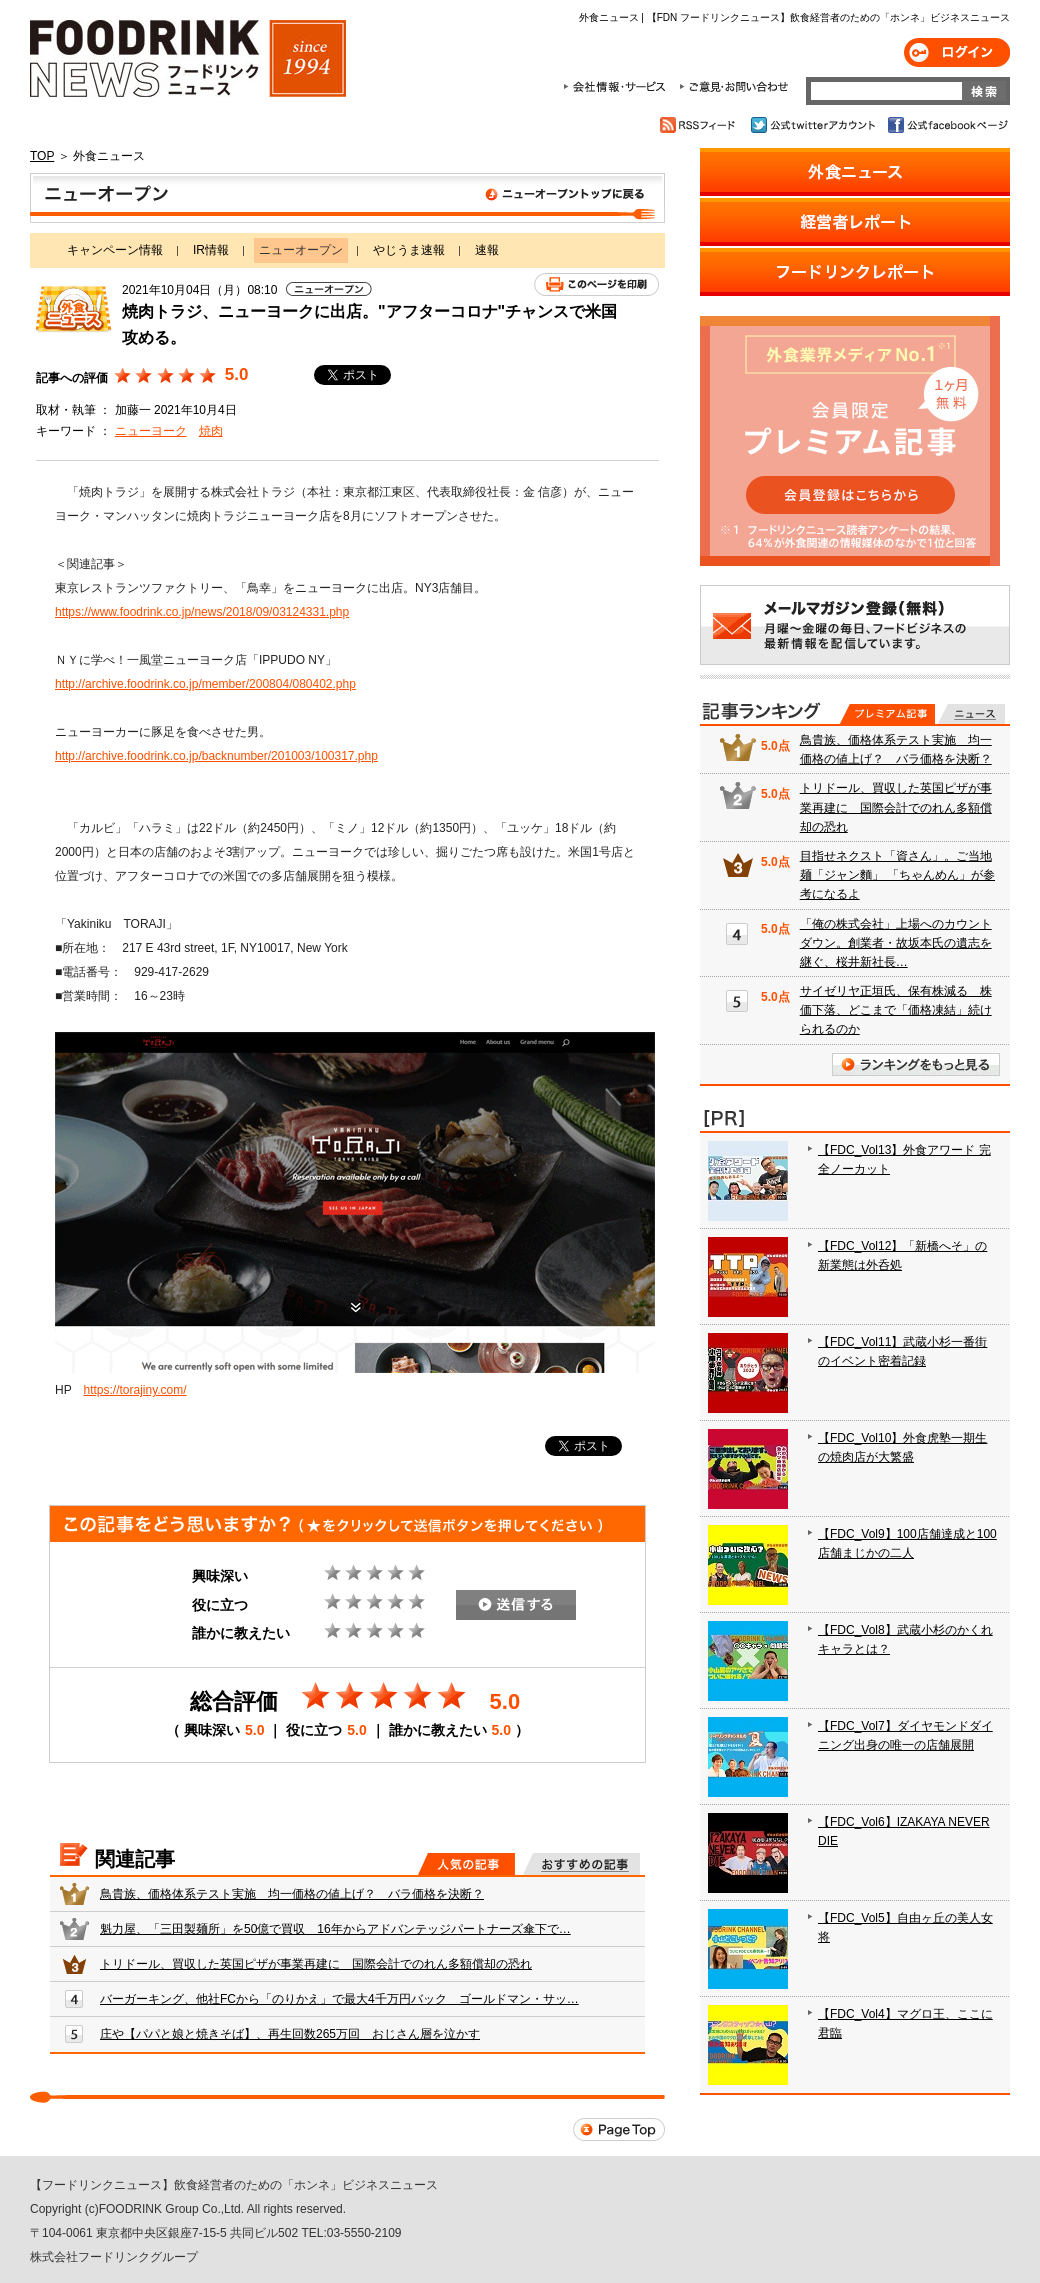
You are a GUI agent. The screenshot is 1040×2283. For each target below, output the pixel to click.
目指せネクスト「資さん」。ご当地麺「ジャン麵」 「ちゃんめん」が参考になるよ (897, 875)
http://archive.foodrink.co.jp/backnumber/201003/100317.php (216, 756)
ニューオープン (347, 198)
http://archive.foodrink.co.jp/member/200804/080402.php (205, 684)
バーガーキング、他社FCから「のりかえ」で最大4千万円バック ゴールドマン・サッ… (339, 1999)
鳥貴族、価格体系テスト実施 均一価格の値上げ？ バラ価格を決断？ (292, 1894)
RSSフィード (700, 125)
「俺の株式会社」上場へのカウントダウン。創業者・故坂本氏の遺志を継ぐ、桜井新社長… (896, 943)
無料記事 (971, 714)
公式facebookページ (946, 125)
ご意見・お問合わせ (733, 87)
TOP (42, 156)
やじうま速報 (409, 250)
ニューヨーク (151, 431)
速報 (487, 250)
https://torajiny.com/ (134, 1390)
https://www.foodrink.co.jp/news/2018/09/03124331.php (202, 612)
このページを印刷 (596, 284)
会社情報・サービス (618, 87)
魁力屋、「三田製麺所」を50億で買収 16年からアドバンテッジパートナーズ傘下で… (335, 1929)
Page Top (619, 2129)
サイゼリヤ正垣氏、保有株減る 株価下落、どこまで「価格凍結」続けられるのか (896, 1010)
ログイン (957, 52)
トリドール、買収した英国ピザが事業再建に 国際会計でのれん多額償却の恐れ (316, 1964)
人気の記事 (466, 1864)
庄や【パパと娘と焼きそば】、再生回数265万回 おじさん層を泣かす (290, 2034)
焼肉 (211, 431)
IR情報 (211, 250)
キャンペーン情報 (115, 250)
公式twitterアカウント (814, 125)
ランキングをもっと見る (916, 1064)
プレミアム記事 (887, 714)
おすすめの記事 (581, 1864)
